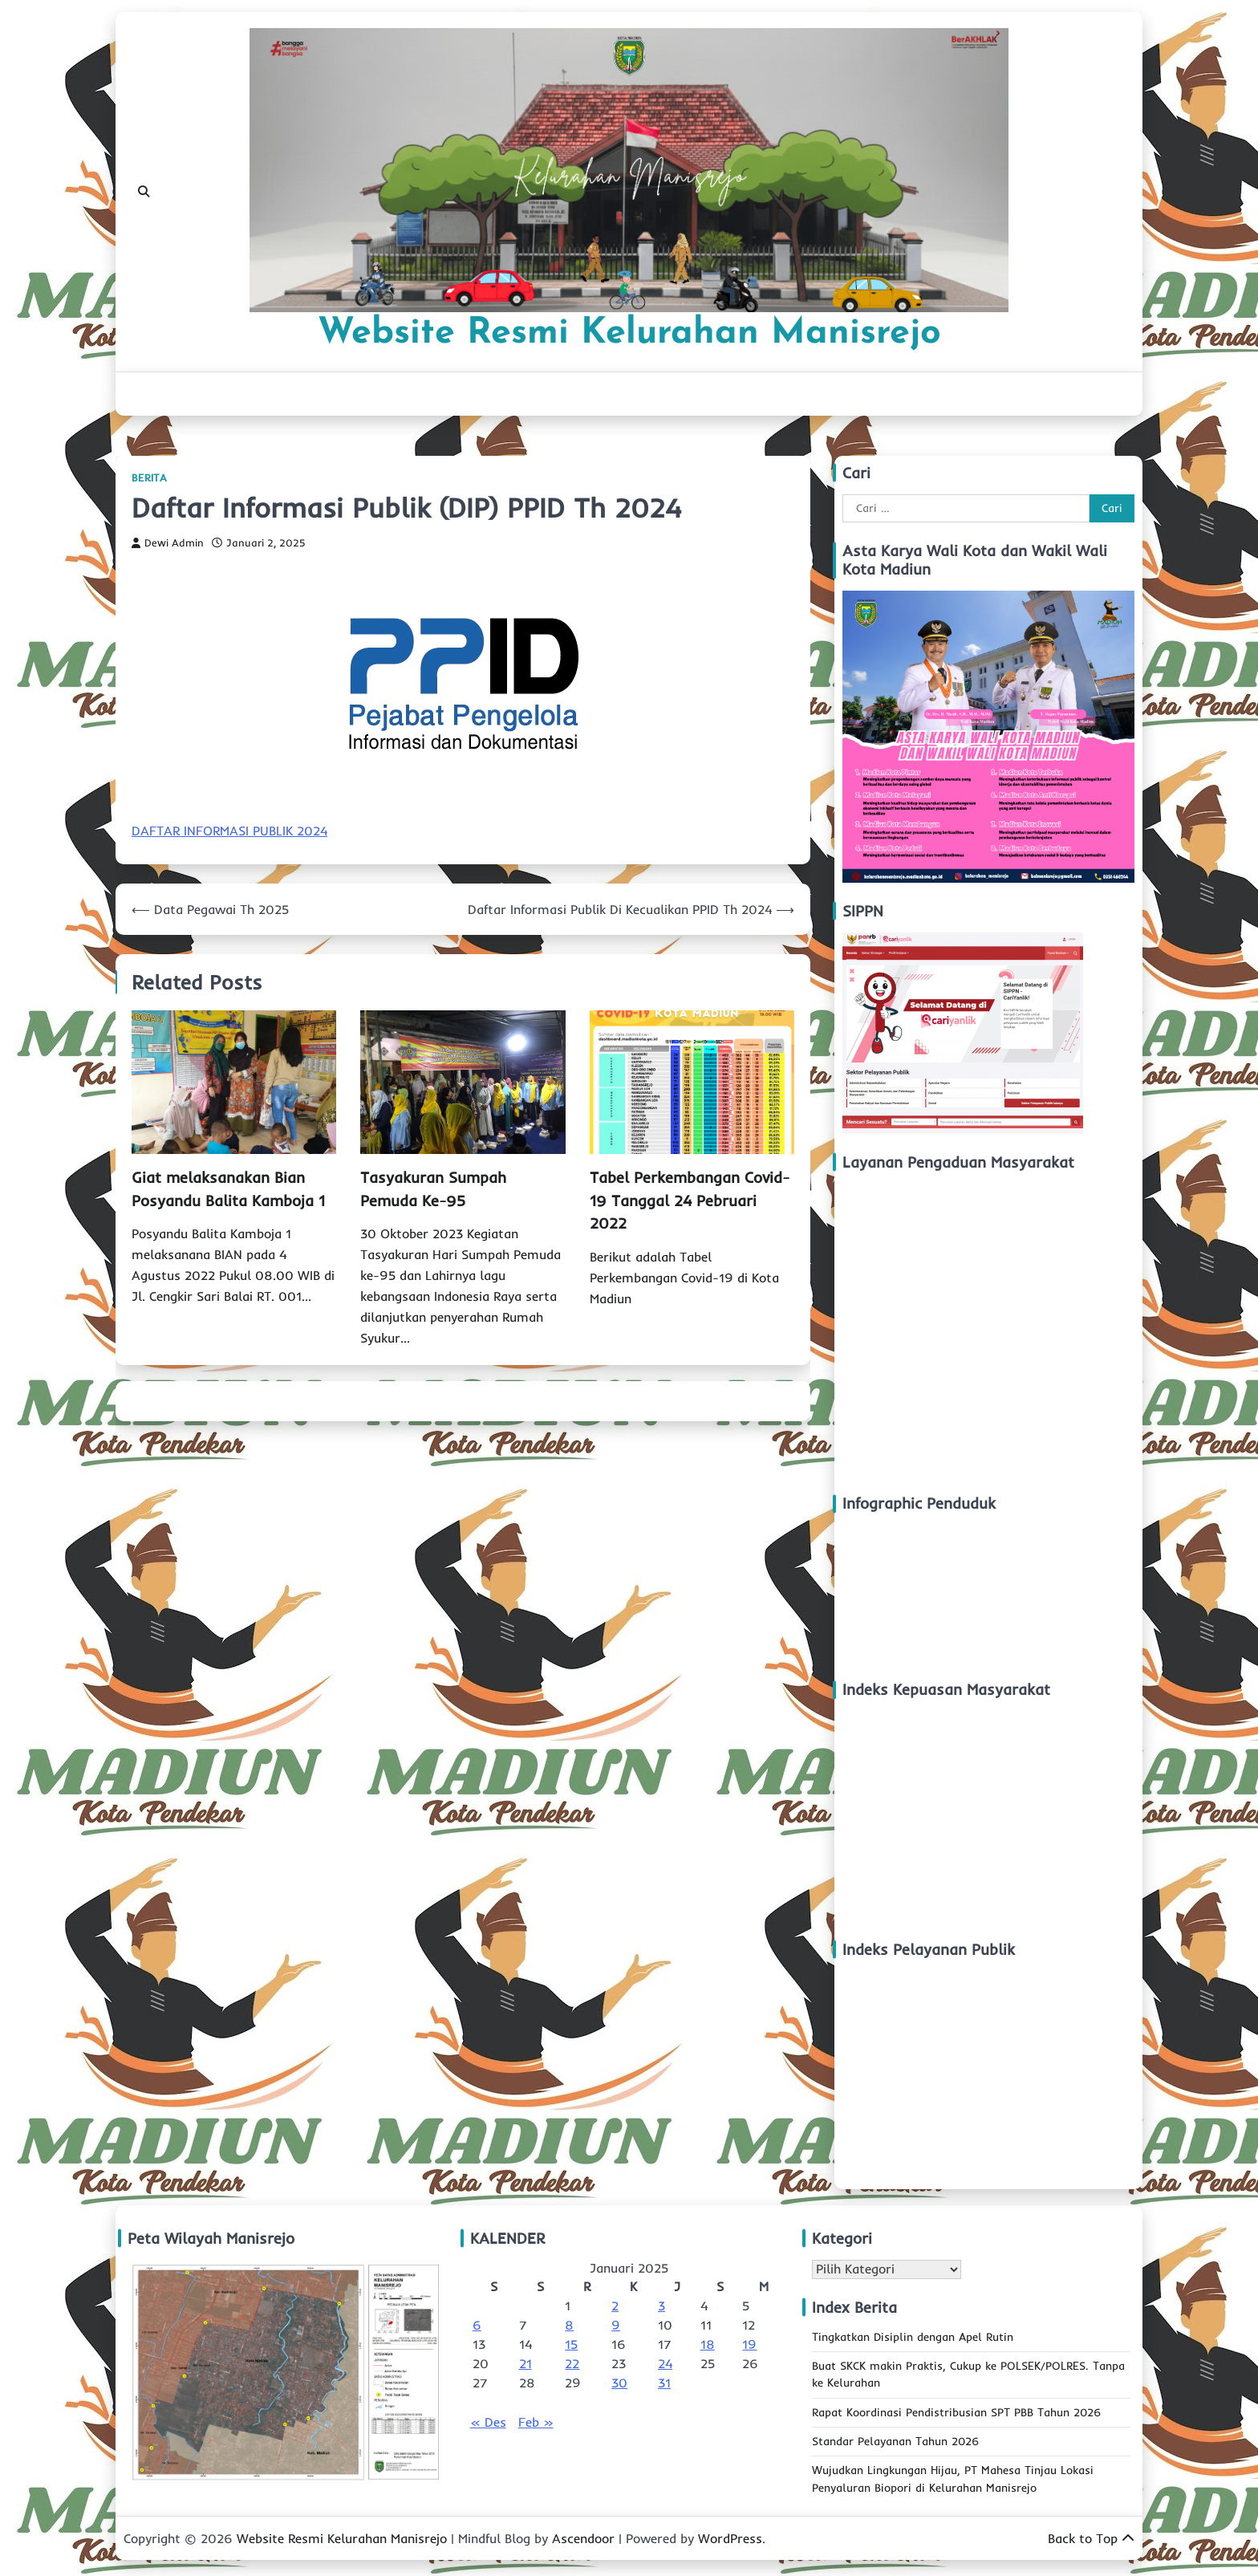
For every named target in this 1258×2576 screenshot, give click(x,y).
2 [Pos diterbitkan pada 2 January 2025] (615, 2306)
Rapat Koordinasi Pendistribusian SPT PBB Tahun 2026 (956, 2412)
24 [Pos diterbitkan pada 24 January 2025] (665, 2363)
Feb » (536, 2422)
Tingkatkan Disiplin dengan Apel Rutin (912, 2337)
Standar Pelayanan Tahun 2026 (895, 2441)
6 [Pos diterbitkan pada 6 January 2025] (477, 2325)
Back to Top (1091, 2538)
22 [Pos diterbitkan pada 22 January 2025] (572, 2363)
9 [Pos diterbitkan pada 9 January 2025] (615, 2325)
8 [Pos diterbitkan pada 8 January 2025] (569, 2325)
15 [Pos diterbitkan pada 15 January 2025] (571, 2344)
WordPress (730, 2538)
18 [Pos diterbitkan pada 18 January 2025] (707, 2344)
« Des (488, 2422)
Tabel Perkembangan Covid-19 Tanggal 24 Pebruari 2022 (689, 1200)
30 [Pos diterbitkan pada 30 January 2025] (619, 2383)
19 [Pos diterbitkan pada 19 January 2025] (749, 2344)
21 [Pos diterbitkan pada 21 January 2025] (525, 2363)
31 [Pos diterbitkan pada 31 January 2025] (664, 2383)
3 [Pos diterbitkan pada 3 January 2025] (661, 2306)
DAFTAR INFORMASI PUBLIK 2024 (229, 831)
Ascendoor (583, 2538)
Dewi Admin (168, 542)
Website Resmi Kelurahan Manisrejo (629, 333)
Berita (149, 478)
